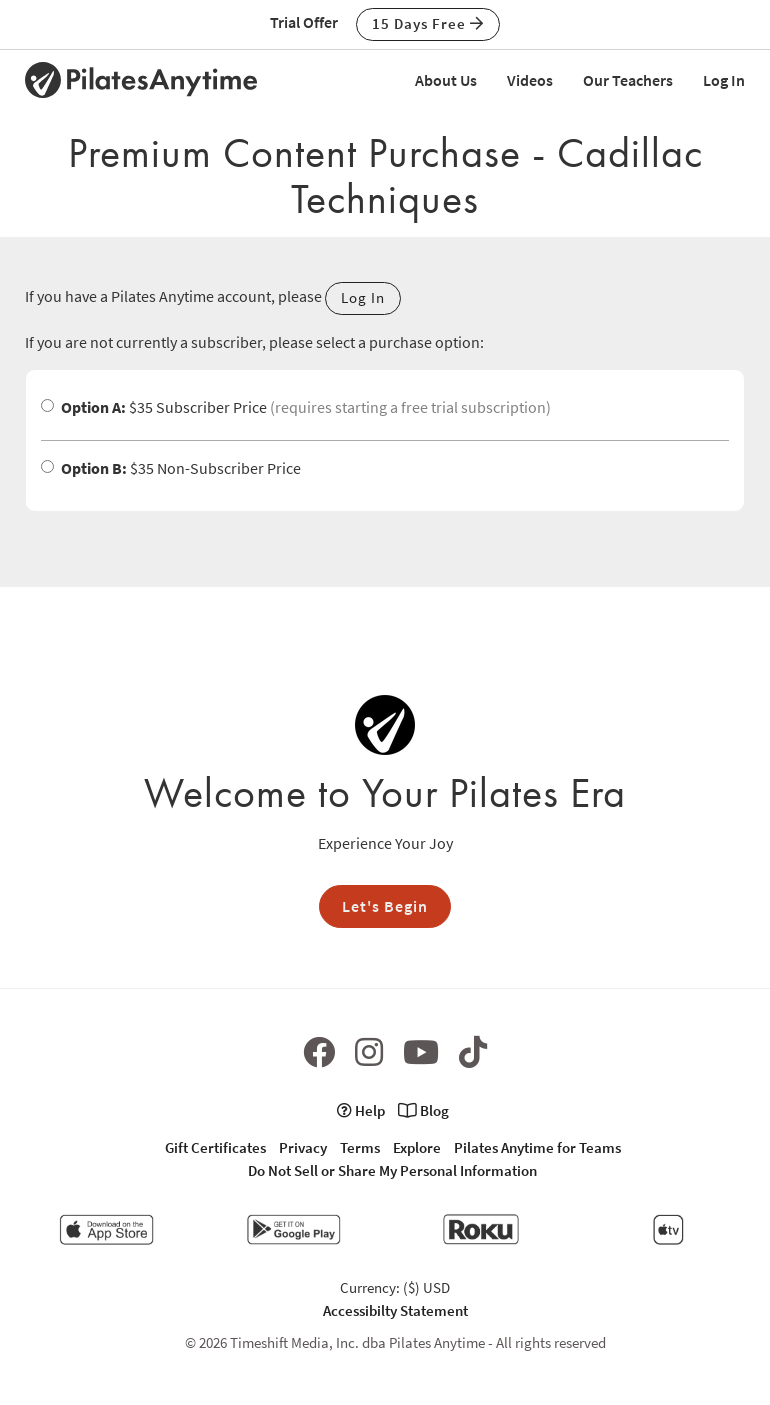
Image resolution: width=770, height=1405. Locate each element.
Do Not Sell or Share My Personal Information (392, 1170)
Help (361, 1110)
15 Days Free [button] (428, 23)
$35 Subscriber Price (296, 407)
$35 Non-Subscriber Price (171, 468)
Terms (360, 1147)
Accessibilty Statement (395, 1310)
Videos (530, 80)
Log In (724, 80)
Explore (417, 1147)
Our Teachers (628, 80)
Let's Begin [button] (385, 906)
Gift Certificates (215, 1147)
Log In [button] (363, 297)
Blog (423, 1110)
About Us (446, 80)
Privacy (303, 1147)
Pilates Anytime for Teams (537, 1147)
